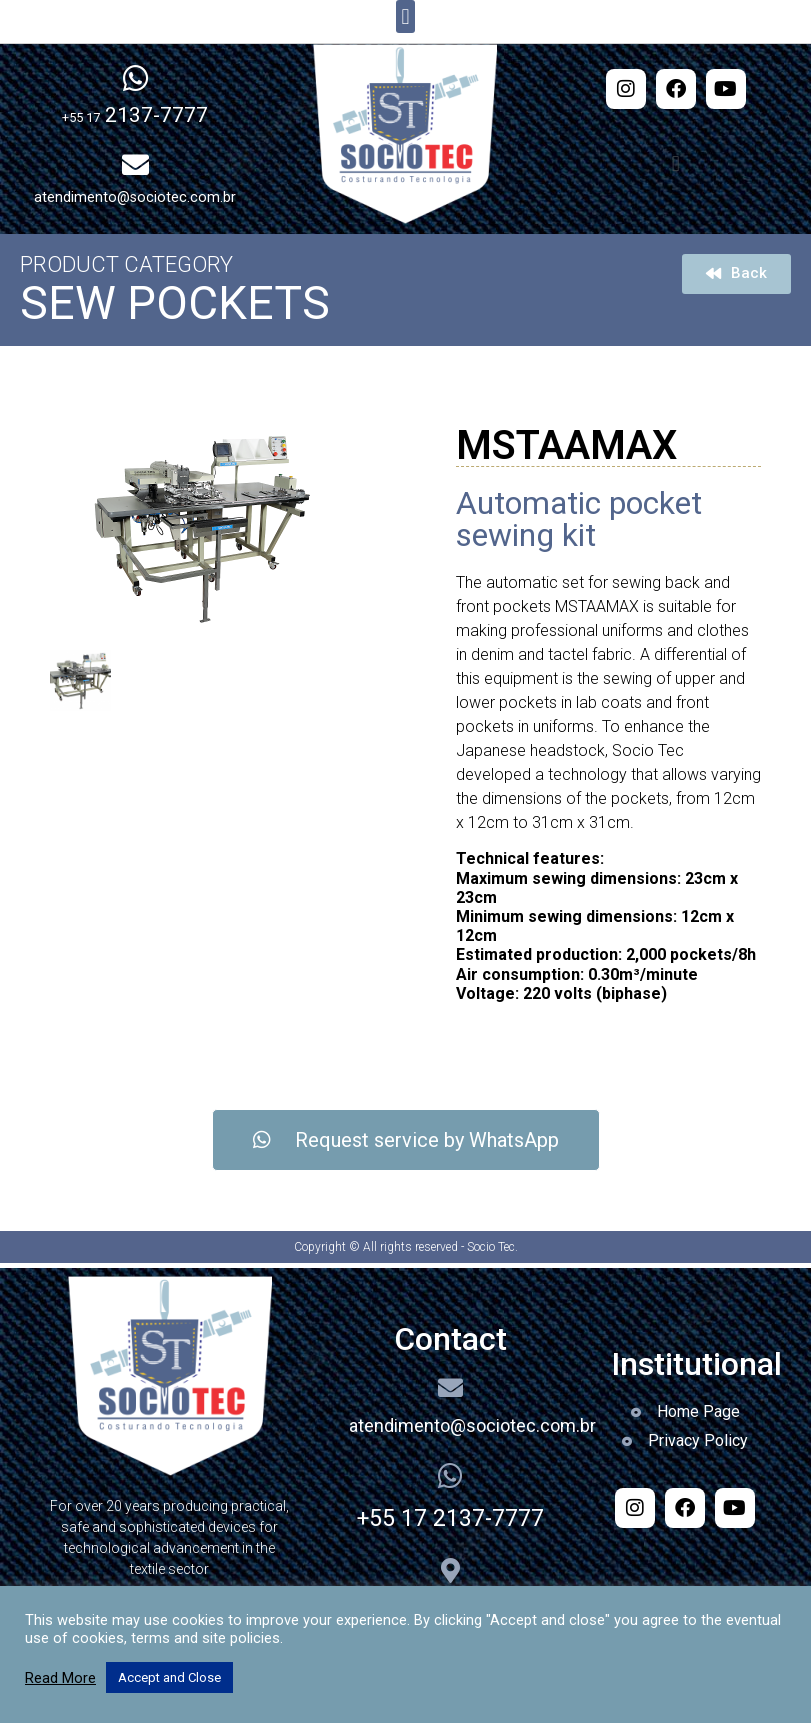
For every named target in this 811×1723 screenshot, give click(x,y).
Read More (60, 1678)
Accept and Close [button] (169, 1677)
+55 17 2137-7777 (450, 1518)
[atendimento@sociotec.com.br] (450, 1387)
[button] (405, 16)
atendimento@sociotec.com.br (472, 1425)
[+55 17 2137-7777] (450, 1476)
